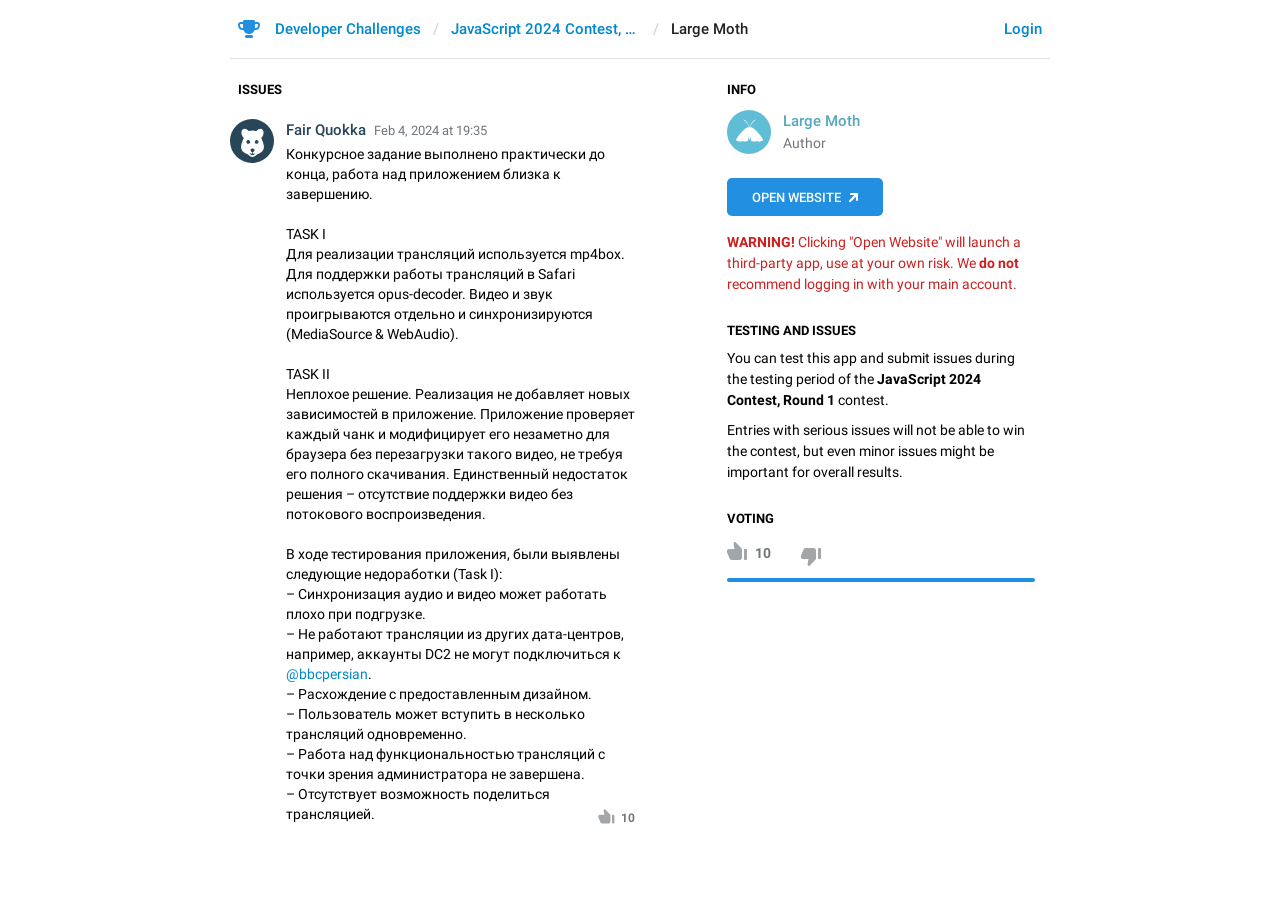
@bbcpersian (327, 674)
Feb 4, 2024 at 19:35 (430, 130)
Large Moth (821, 121)
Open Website (796, 197)
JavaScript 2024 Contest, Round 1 (546, 29)
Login (1023, 29)
